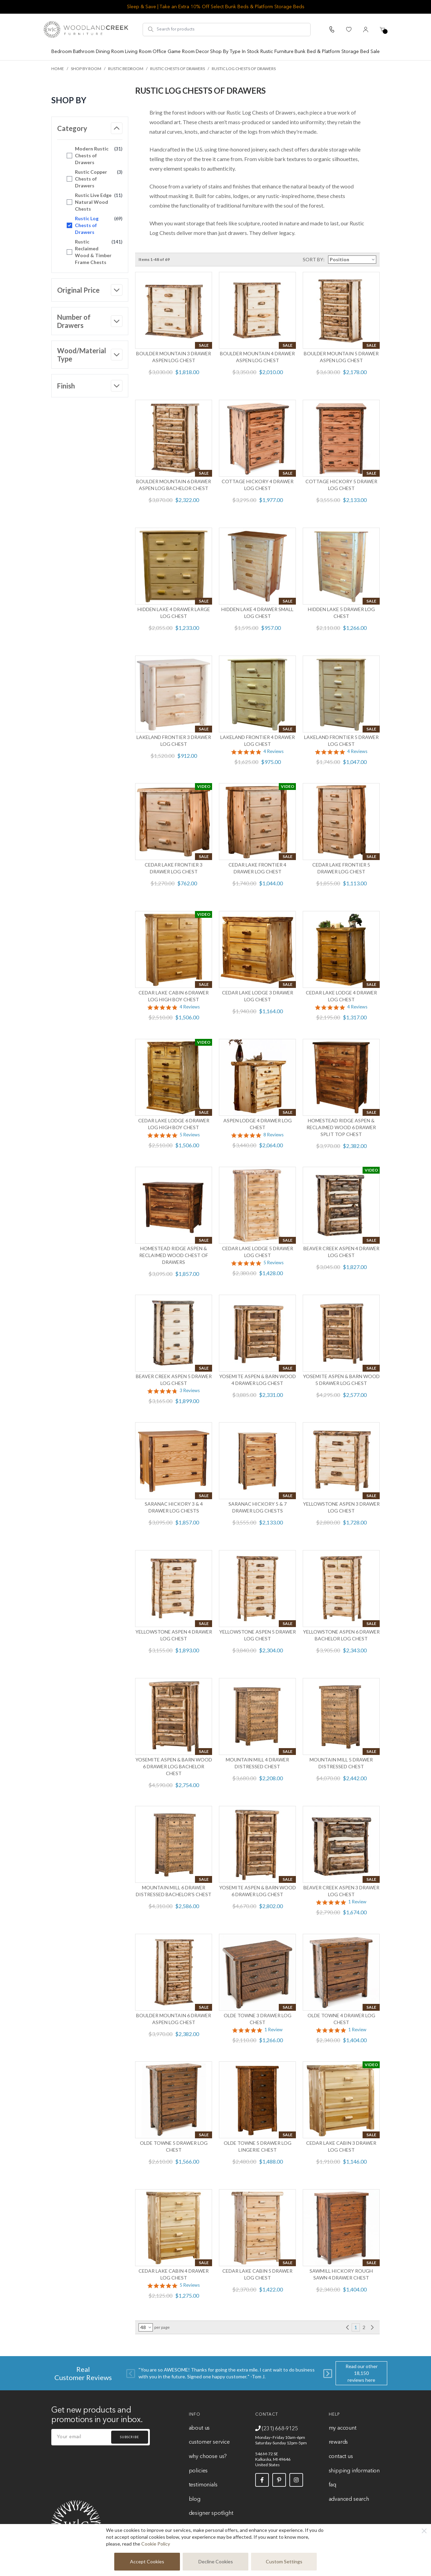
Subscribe (129, 2437)
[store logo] (85, 29)
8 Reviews (273, 1134)
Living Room (138, 51)
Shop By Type (225, 51)
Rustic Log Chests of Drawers (244, 68)
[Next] (327, 2373)
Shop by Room (86, 68)
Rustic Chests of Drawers (177, 68)
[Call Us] (332, 29)
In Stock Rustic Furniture (267, 51)
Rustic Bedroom (125, 68)
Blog (194, 2499)
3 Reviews (190, 1390)
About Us (199, 2428)
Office (159, 51)
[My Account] (365, 29)
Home (57, 68)
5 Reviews (190, 1134)
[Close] (424, 2531)
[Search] (151, 29)
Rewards (338, 2442)
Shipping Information (354, 2471)
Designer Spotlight (211, 2513)
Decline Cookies (215, 2561)
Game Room (181, 51)
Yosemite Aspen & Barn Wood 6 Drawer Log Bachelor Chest (173, 1766)
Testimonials (203, 2485)
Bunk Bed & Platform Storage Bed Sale (337, 51)
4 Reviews (273, 751)
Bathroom (83, 51)
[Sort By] (352, 259)
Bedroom (61, 51)
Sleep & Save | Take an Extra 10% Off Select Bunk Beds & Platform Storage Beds (215, 6)
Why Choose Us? (208, 2456)
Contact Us (341, 2456)
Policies (198, 2471)
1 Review (357, 1901)
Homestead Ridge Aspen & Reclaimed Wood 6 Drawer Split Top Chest (341, 1127)
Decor (202, 51)
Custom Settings (284, 2561)
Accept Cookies (147, 2561)
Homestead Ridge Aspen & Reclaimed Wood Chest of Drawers (173, 1255)
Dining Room (110, 51)
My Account (342, 2428)
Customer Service (209, 2442)
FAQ (332, 2485)
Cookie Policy (155, 2544)
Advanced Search (349, 2499)
